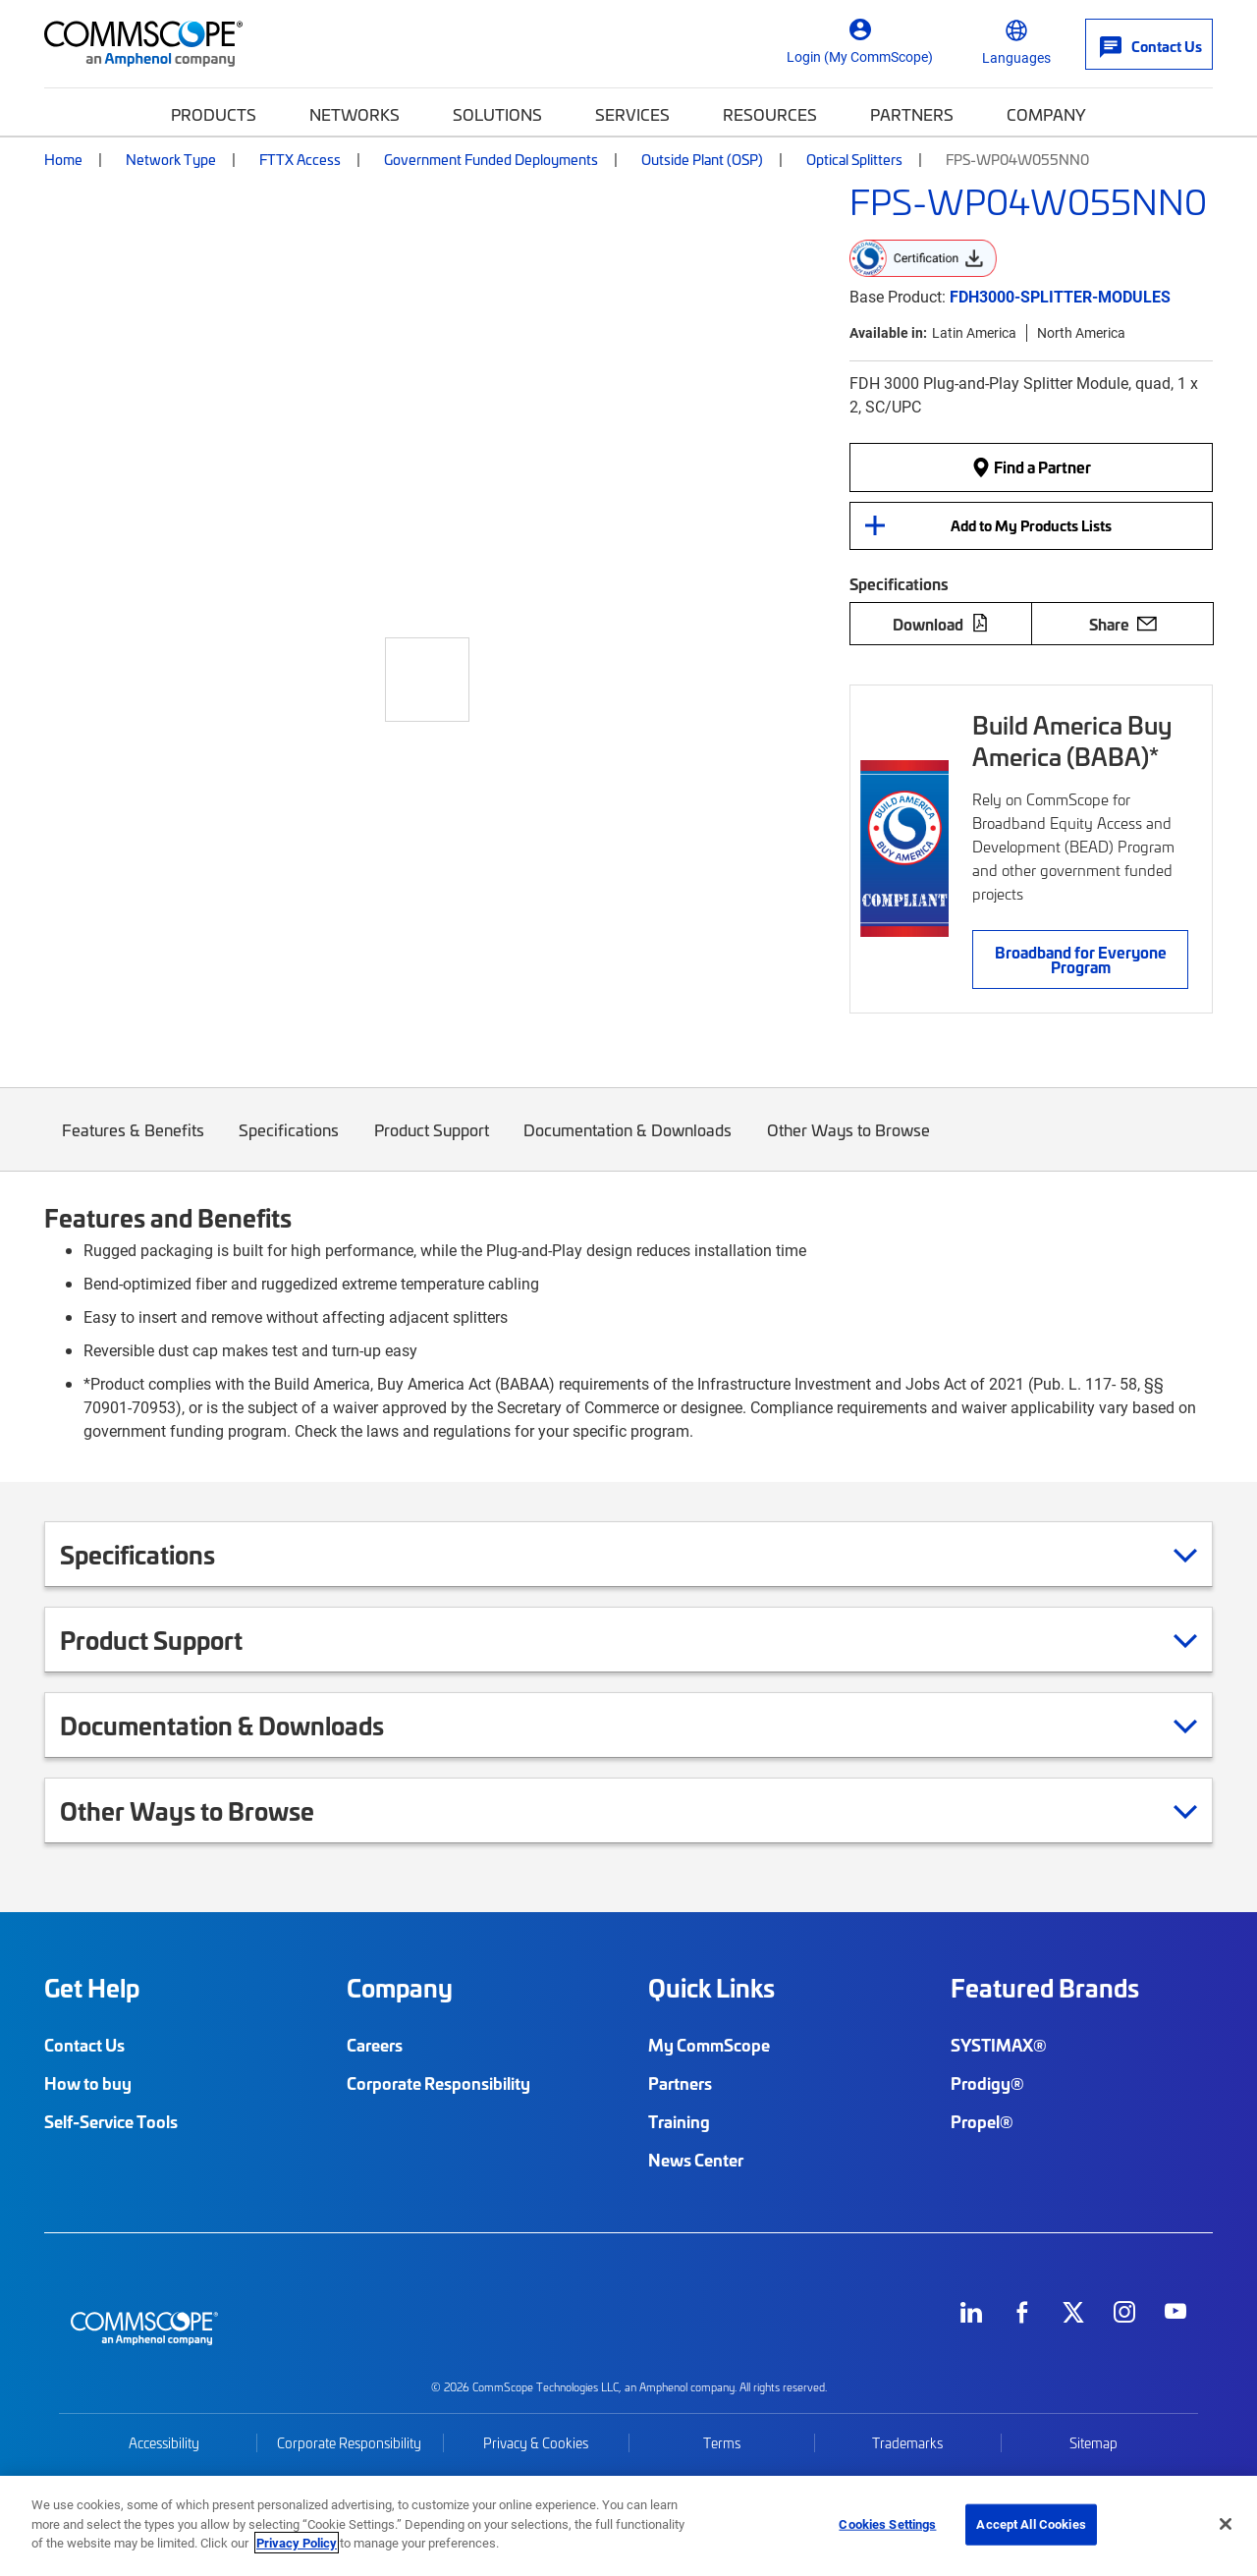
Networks (354, 114)
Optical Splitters (854, 159)
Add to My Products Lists (1031, 525)
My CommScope (709, 2045)
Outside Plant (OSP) (702, 159)
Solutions (497, 114)
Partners (912, 114)
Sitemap (1093, 2443)
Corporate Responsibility (438, 2083)
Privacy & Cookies (535, 2443)
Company (1046, 114)
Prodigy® (987, 2083)
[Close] (1225, 2524)
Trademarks (907, 2443)
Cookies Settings (887, 2524)
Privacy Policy (296, 2542)
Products (213, 114)
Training (679, 2121)
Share (1123, 623)
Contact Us (84, 2045)
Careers (375, 2045)
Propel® (982, 2121)
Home (63, 159)
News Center (695, 2159)
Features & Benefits (133, 1145)
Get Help (91, 1988)
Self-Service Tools (111, 2121)
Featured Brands (1045, 1988)
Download (941, 623)
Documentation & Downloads (628, 1145)
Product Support (431, 1145)
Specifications (289, 1145)
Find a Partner (1031, 466)
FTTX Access (300, 159)
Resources (770, 114)
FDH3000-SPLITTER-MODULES (1060, 296)
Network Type (171, 159)
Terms (721, 2443)
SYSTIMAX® (999, 2045)
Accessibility (164, 2443)
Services (632, 114)
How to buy (88, 2083)
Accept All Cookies (1030, 2524)
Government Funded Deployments (491, 159)
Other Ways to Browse (848, 1145)
